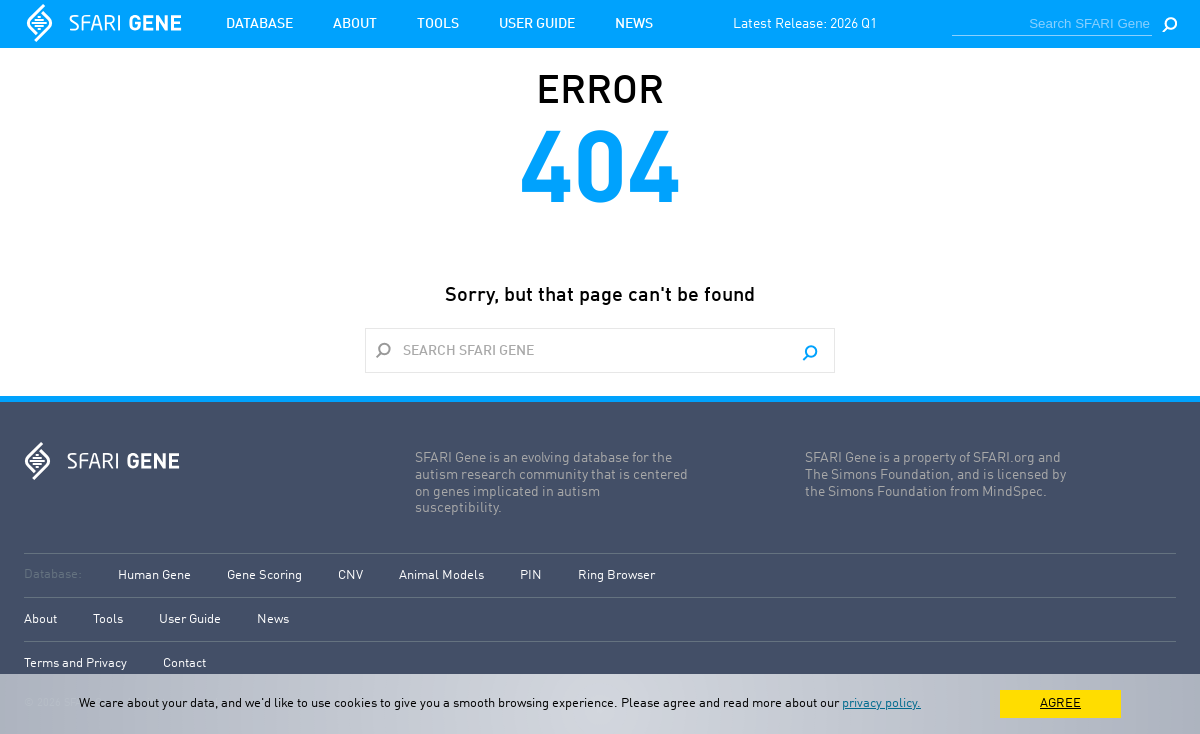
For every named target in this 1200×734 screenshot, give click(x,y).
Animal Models (441, 575)
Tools (438, 24)
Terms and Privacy (75, 663)
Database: (53, 574)
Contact (184, 663)
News (634, 24)
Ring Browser (616, 575)
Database (259, 24)
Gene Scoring (264, 575)
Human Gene (154, 575)
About (355, 24)
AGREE (1060, 703)
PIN (531, 575)
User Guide (537, 24)
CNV (350, 575)
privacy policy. (881, 703)
